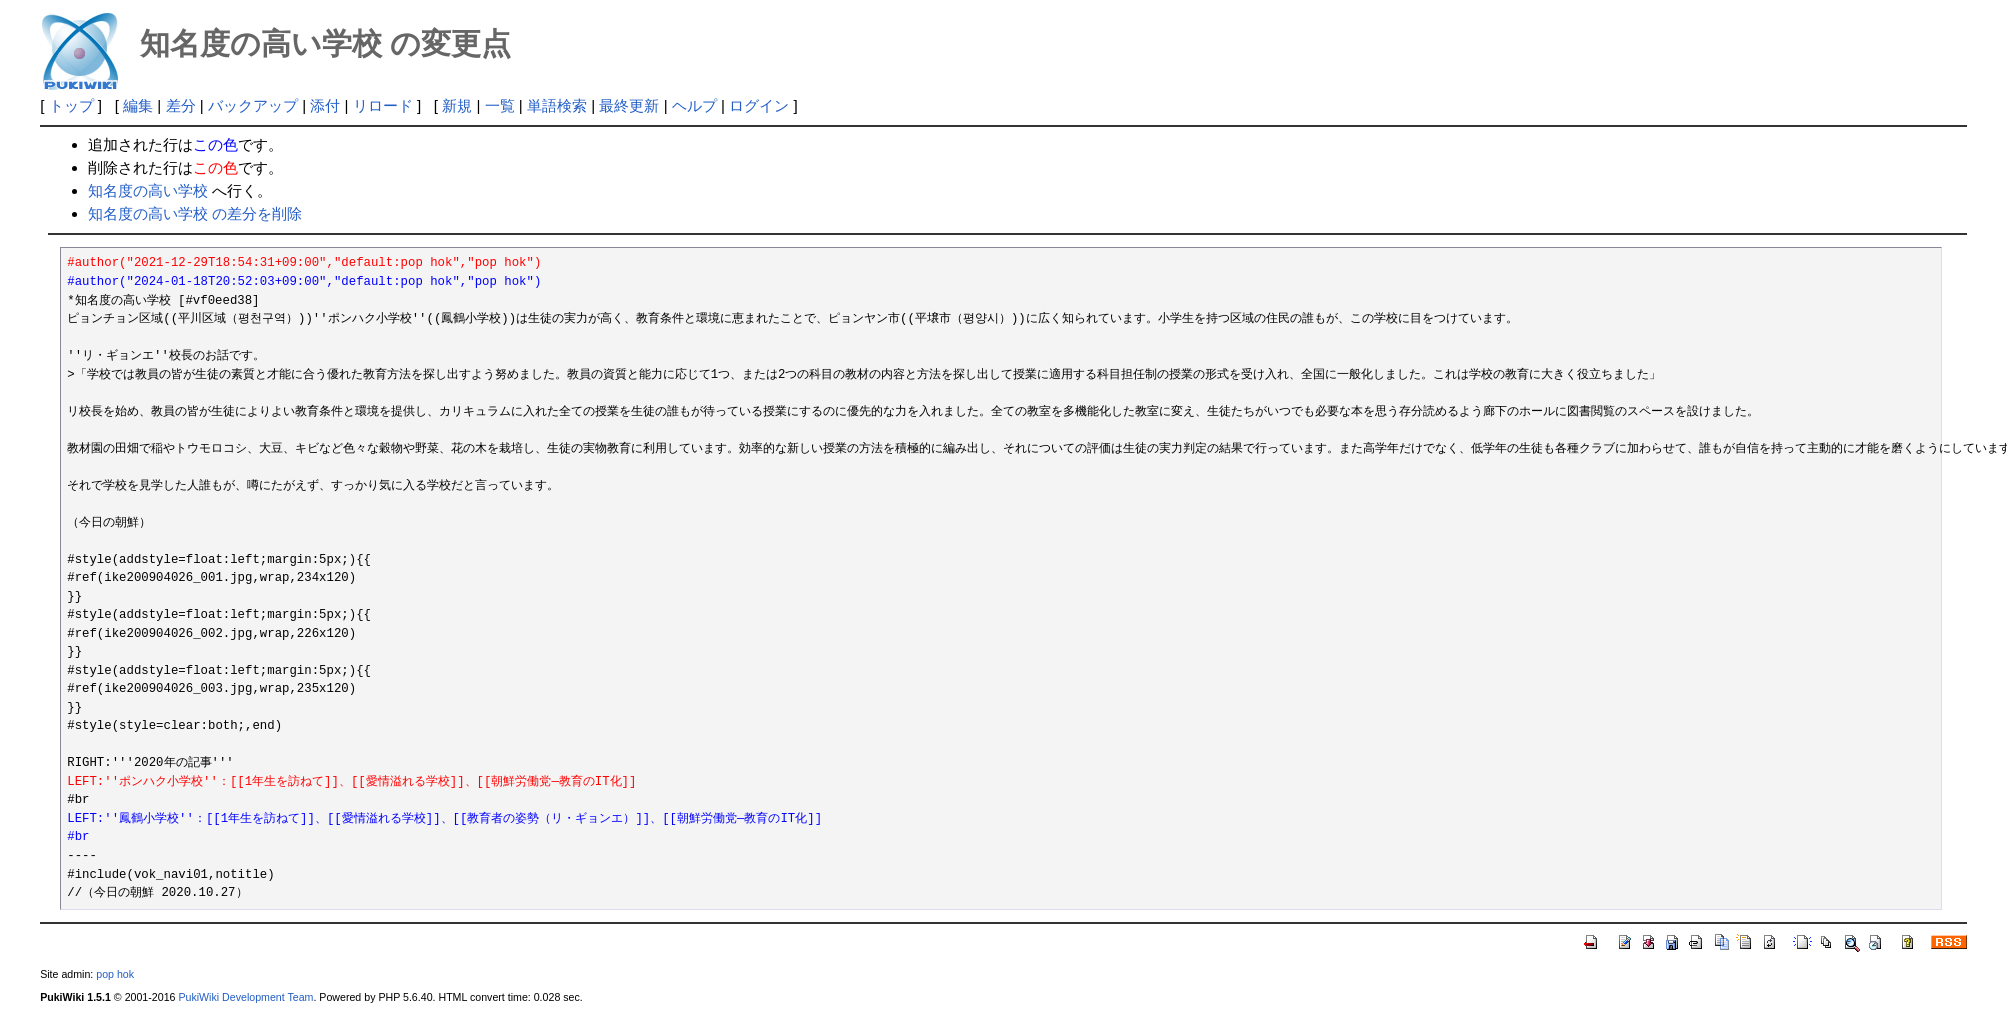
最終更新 (629, 105)
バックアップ (253, 105)
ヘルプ (694, 105)
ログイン (759, 105)
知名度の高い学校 (148, 190)
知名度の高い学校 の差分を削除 (195, 213)
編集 (138, 105)
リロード (383, 105)
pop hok (115, 974)
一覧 (500, 105)
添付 (325, 105)
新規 (457, 105)
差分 (181, 105)
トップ (71, 105)
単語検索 (557, 105)
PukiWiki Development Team (245, 997)
